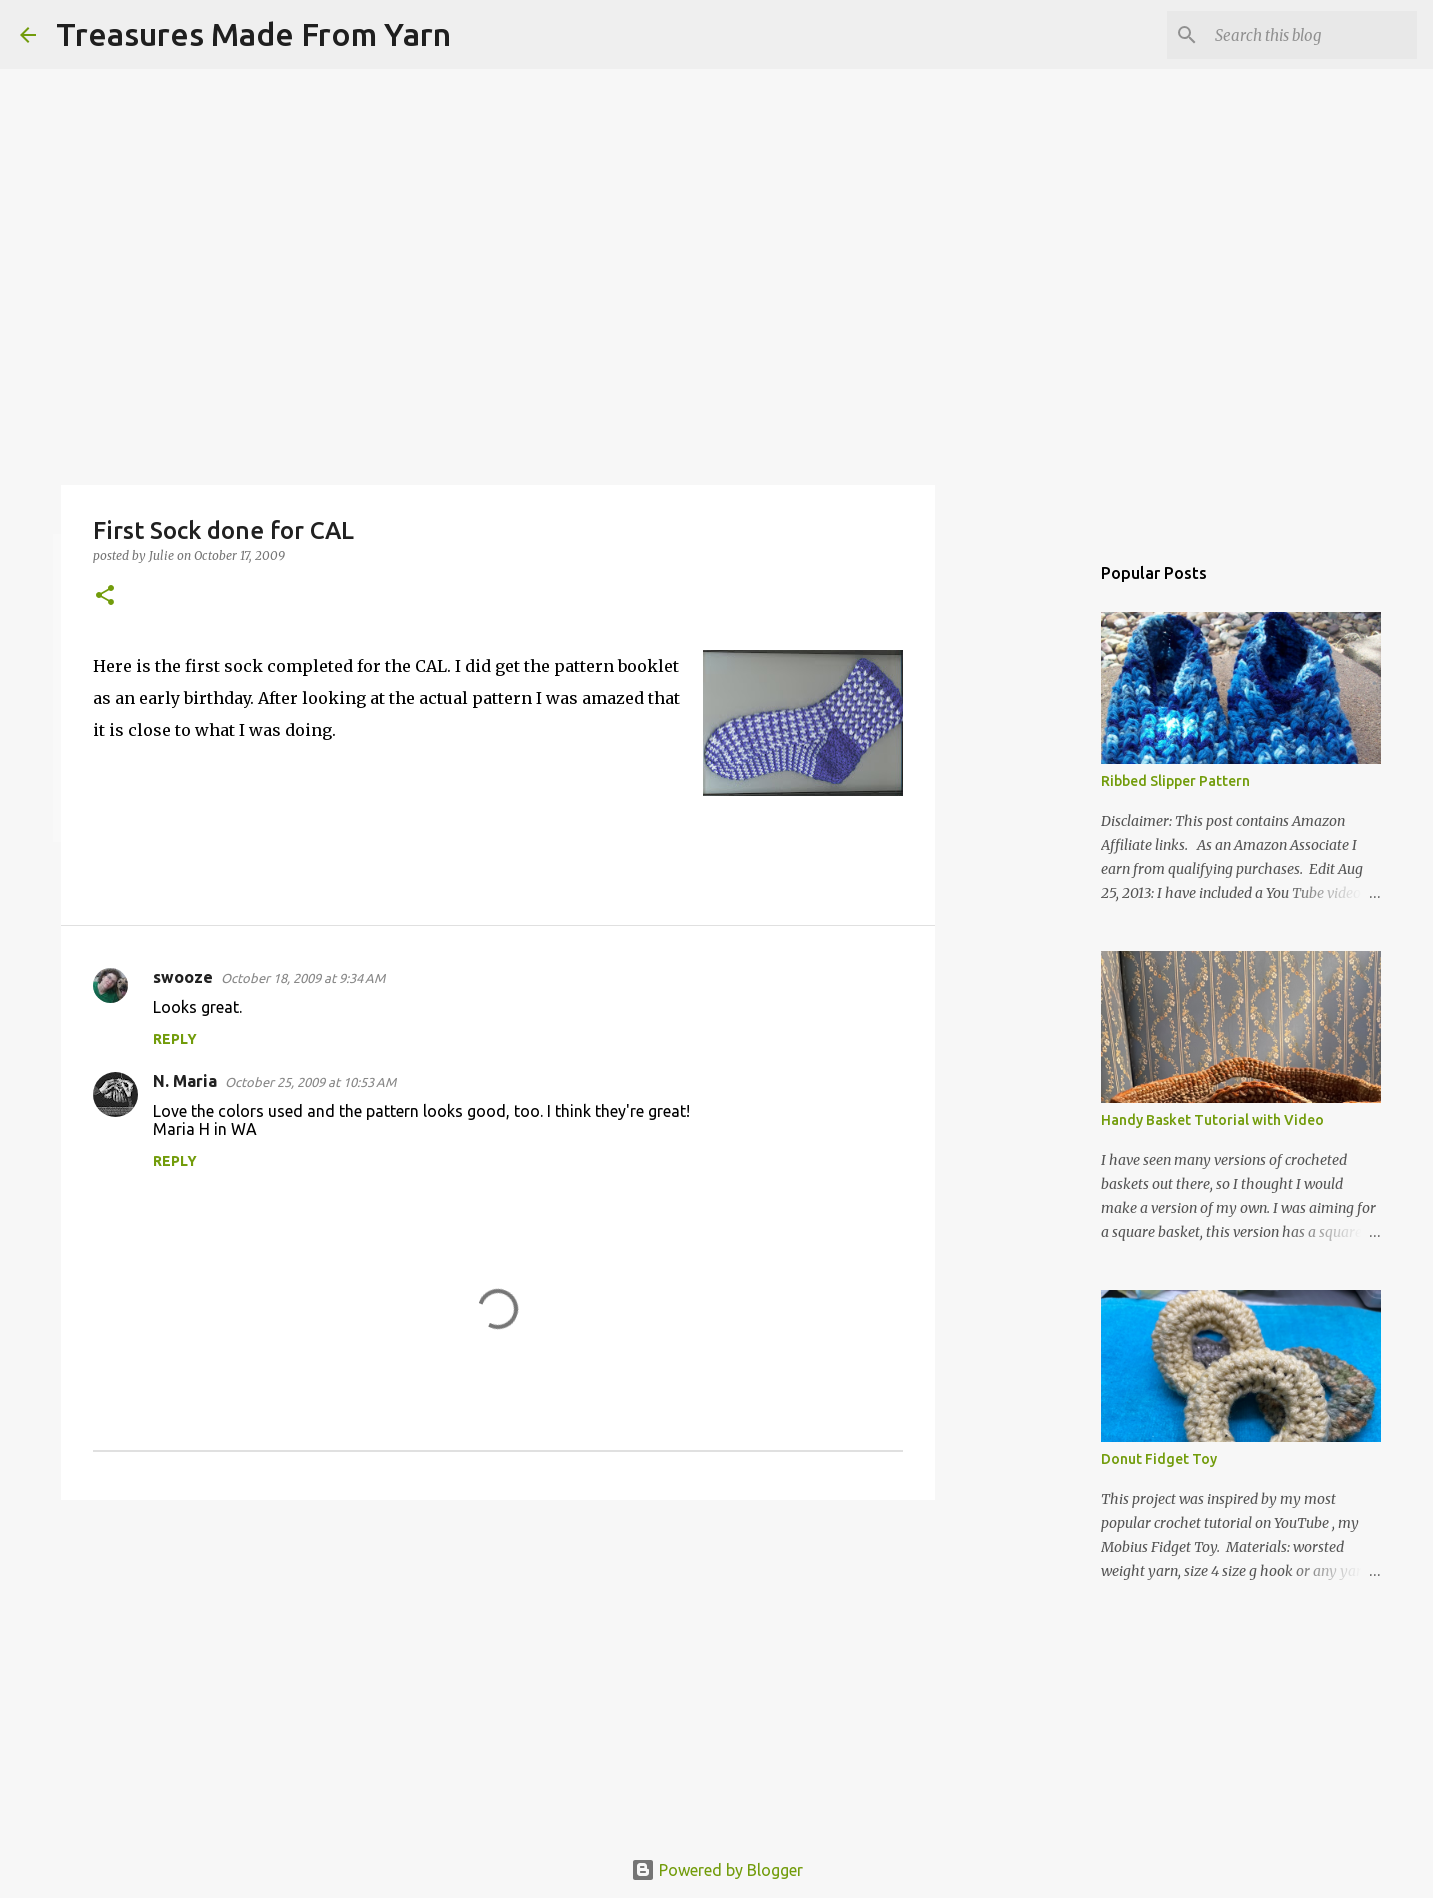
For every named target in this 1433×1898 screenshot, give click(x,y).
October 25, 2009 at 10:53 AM (310, 1082)
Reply (175, 1039)
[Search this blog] (1312, 35)
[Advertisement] (498, 1670)
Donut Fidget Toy (1159, 1459)
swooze (183, 977)
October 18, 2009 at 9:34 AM (303, 978)
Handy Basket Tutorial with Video (1212, 1120)
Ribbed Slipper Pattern (1175, 781)
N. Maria (185, 1081)
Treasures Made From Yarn (253, 34)
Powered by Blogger (717, 1870)
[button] (105, 596)
